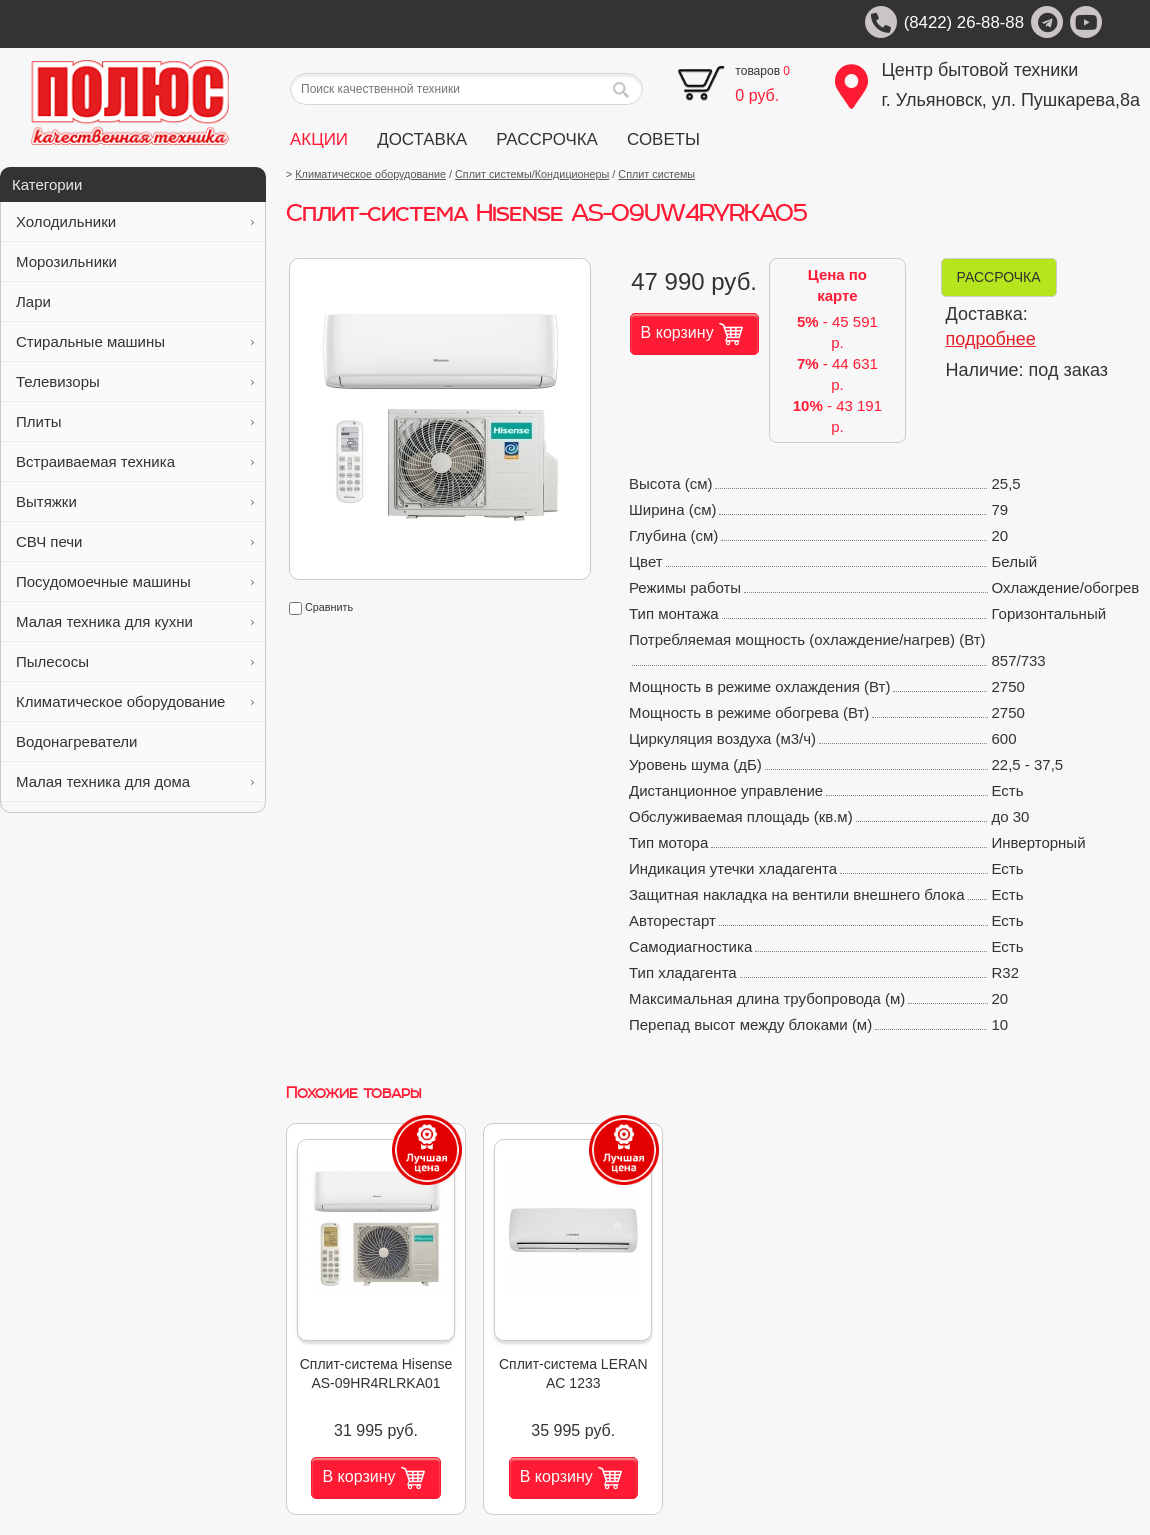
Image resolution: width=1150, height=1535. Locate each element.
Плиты (135, 421)
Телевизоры (135, 381)
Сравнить (321, 607)
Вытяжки (135, 501)
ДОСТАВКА (422, 139)
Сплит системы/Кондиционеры (532, 174)
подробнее (991, 339)
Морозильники (135, 261)
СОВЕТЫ (663, 139)
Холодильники (135, 221)
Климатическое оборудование (135, 701)
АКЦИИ (319, 139)
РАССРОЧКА (547, 139)
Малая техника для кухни (135, 621)
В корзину (692, 334)
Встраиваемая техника (135, 461)
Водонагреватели (135, 741)
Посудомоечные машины (135, 581)
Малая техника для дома (135, 781)
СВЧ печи (135, 541)
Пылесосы (135, 661)
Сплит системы (656, 174)
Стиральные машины (135, 341)
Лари (135, 301)
